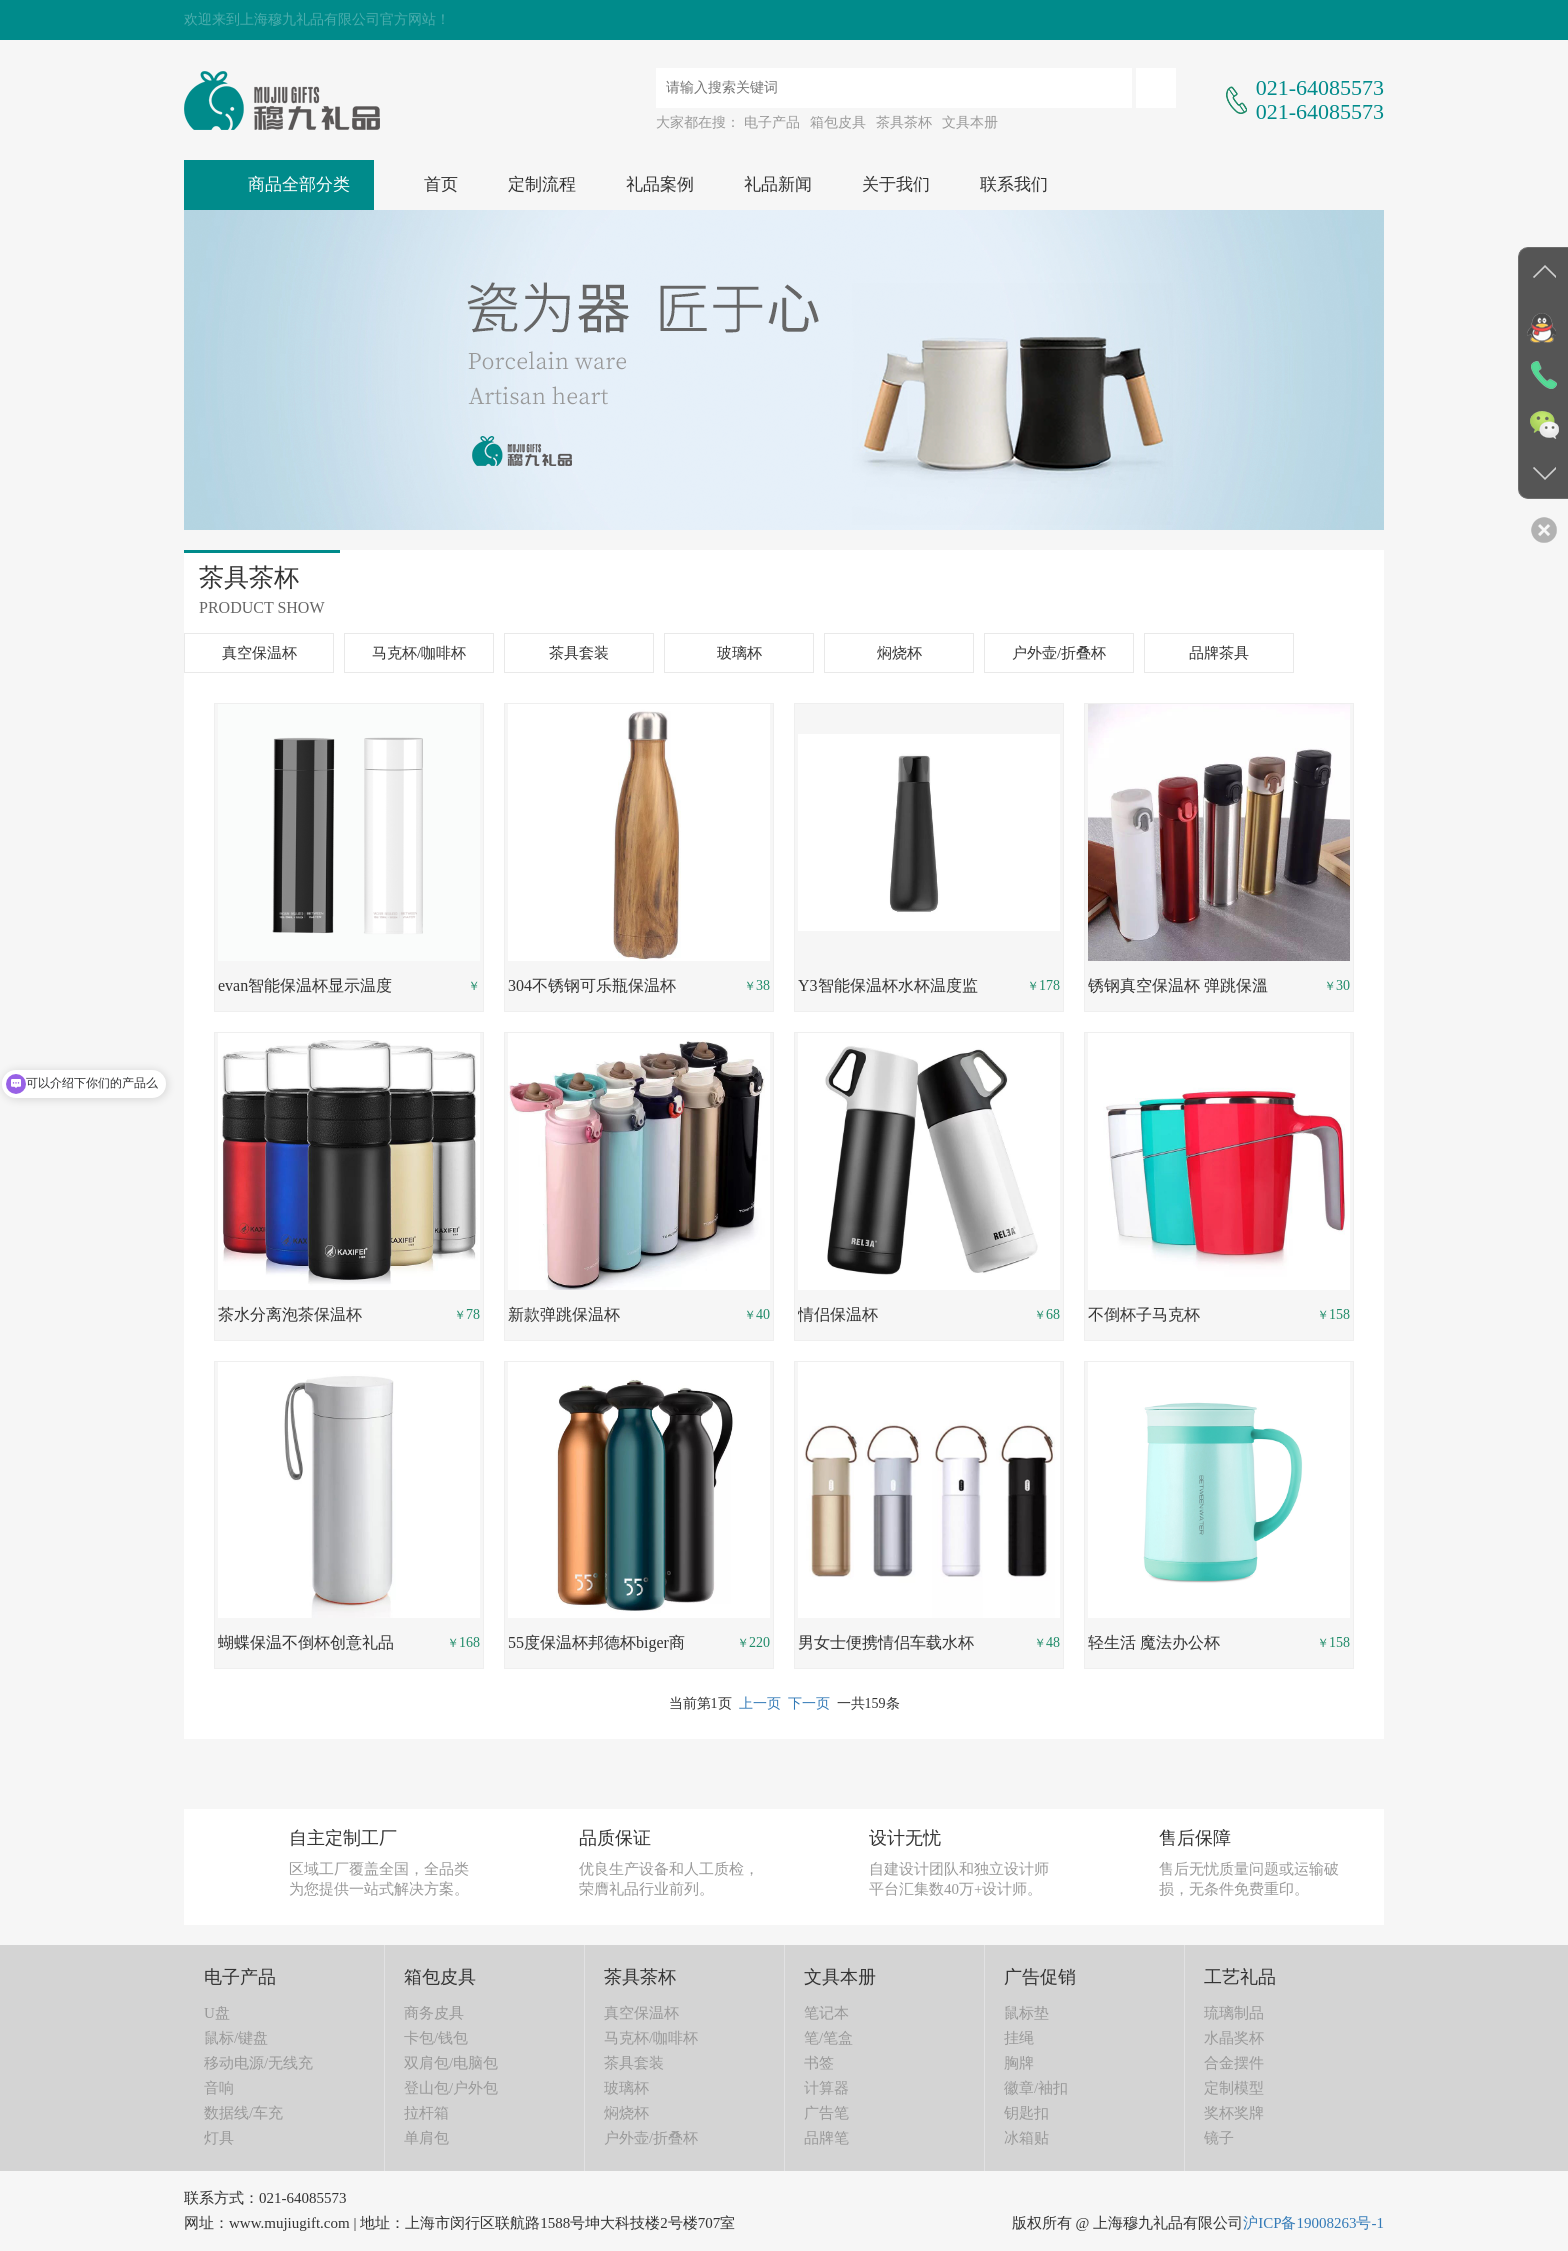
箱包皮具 (838, 122)
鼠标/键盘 (236, 2038)
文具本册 (970, 122)
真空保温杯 (259, 653)
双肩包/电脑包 (451, 2063)
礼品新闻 (778, 184)
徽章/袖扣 (1036, 2088)
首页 (441, 184)
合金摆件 (1234, 2063)
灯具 (219, 2138)
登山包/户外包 (451, 2088)
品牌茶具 (1219, 653)
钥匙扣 (1026, 2113)
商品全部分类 (299, 184)
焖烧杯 (899, 653)
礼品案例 (660, 184)
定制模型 (1234, 2088)
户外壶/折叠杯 (1059, 653)
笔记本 (826, 2013)
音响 (219, 2088)
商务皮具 (434, 2013)
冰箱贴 (1026, 2138)
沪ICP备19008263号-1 (1313, 2223)
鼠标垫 (1026, 2013)
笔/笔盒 (828, 2038)
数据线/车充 (243, 2113)
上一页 (760, 1703)
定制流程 (542, 184)
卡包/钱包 (436, 2038)
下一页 (809, 1703)
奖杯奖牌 (1234, 2113)
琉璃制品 (1234, 2013)
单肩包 (426, 2138)
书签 (819, 2063)
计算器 (826, 2088)
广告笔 (826, 2113)
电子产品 (772, 122)
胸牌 (1019, 2063)
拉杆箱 (426, 2113)
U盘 (217, 2013)
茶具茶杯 (904, 122)
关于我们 (896, 184)
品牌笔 (826, 2138)
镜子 (1219, 2138)
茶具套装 (579, 653)
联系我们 (1014, 184)
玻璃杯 (739, 653)
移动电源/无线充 (258, 2063)
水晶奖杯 (1234, 2038)
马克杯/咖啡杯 (419, 653)
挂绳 (1019, 2038)
